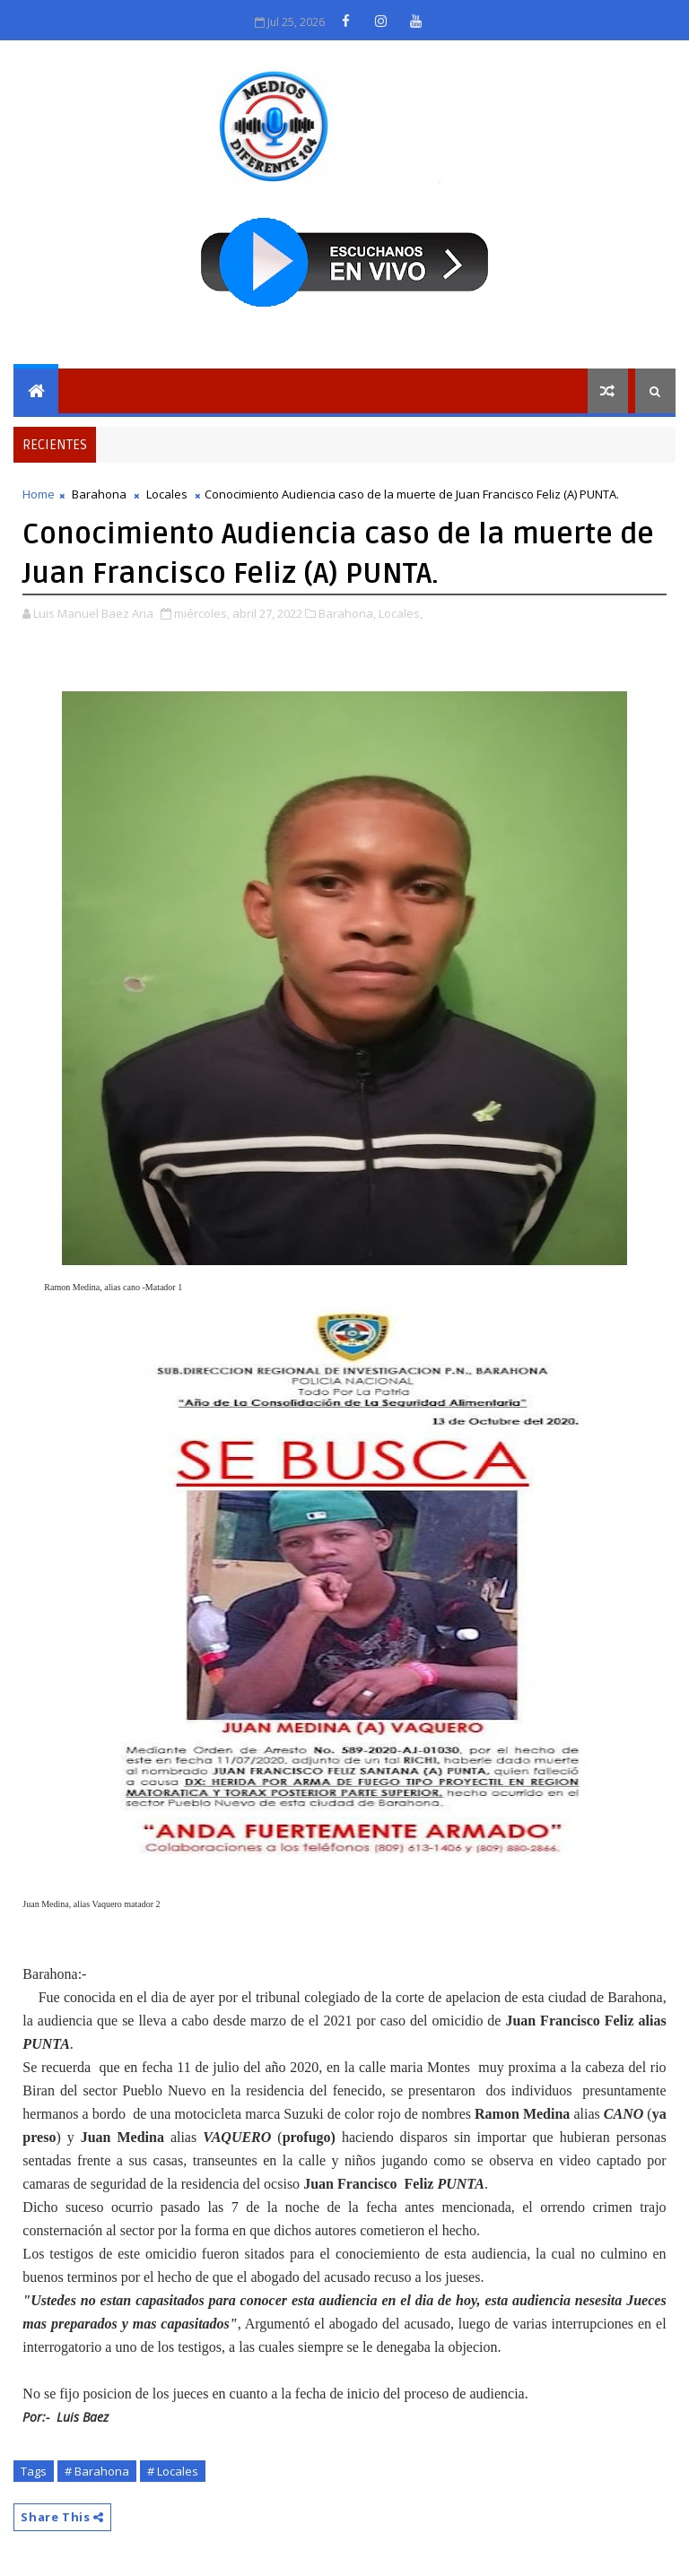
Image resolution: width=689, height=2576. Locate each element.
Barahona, (347, 613)
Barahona (99, 494)
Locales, (401, 613)
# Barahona (97, 2471)
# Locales (172, 2471)
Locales (167, 494)
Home (38, 494)
